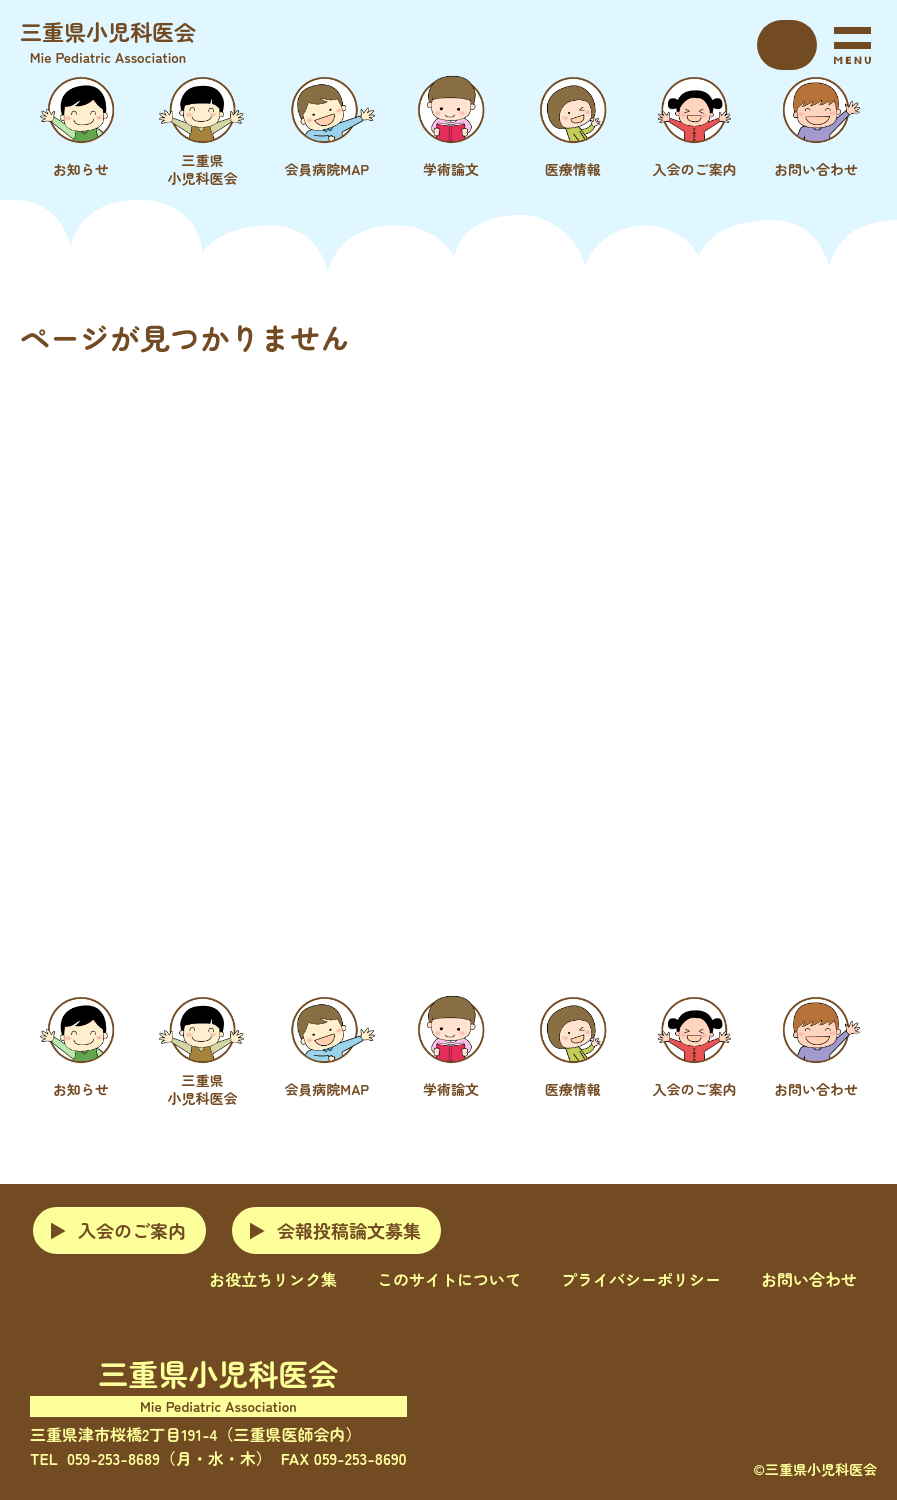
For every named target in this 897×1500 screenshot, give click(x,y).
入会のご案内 (132, 1230)
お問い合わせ (809, 1279)
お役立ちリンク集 (273, 1279)
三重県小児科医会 (108, 41)
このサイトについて (449, 1279)
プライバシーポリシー (641, 1279)
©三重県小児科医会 (815, 1469)
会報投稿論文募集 (349, 1230)
